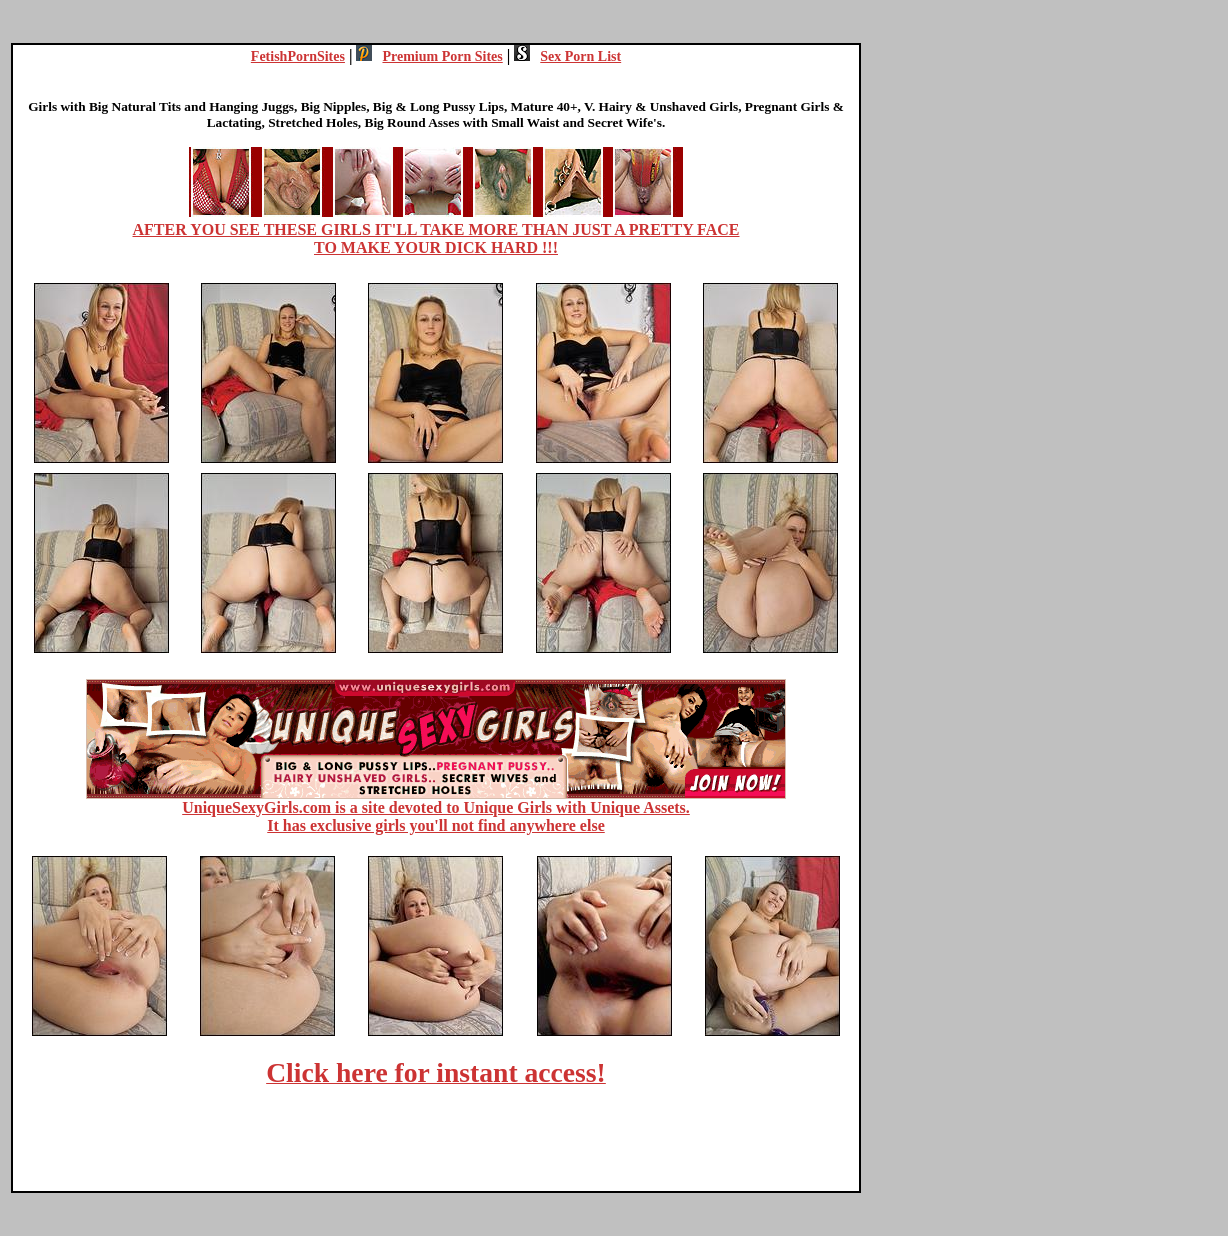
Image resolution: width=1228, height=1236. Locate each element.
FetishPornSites (298, 56)
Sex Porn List (567, 56)
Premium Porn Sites (429, 56)
